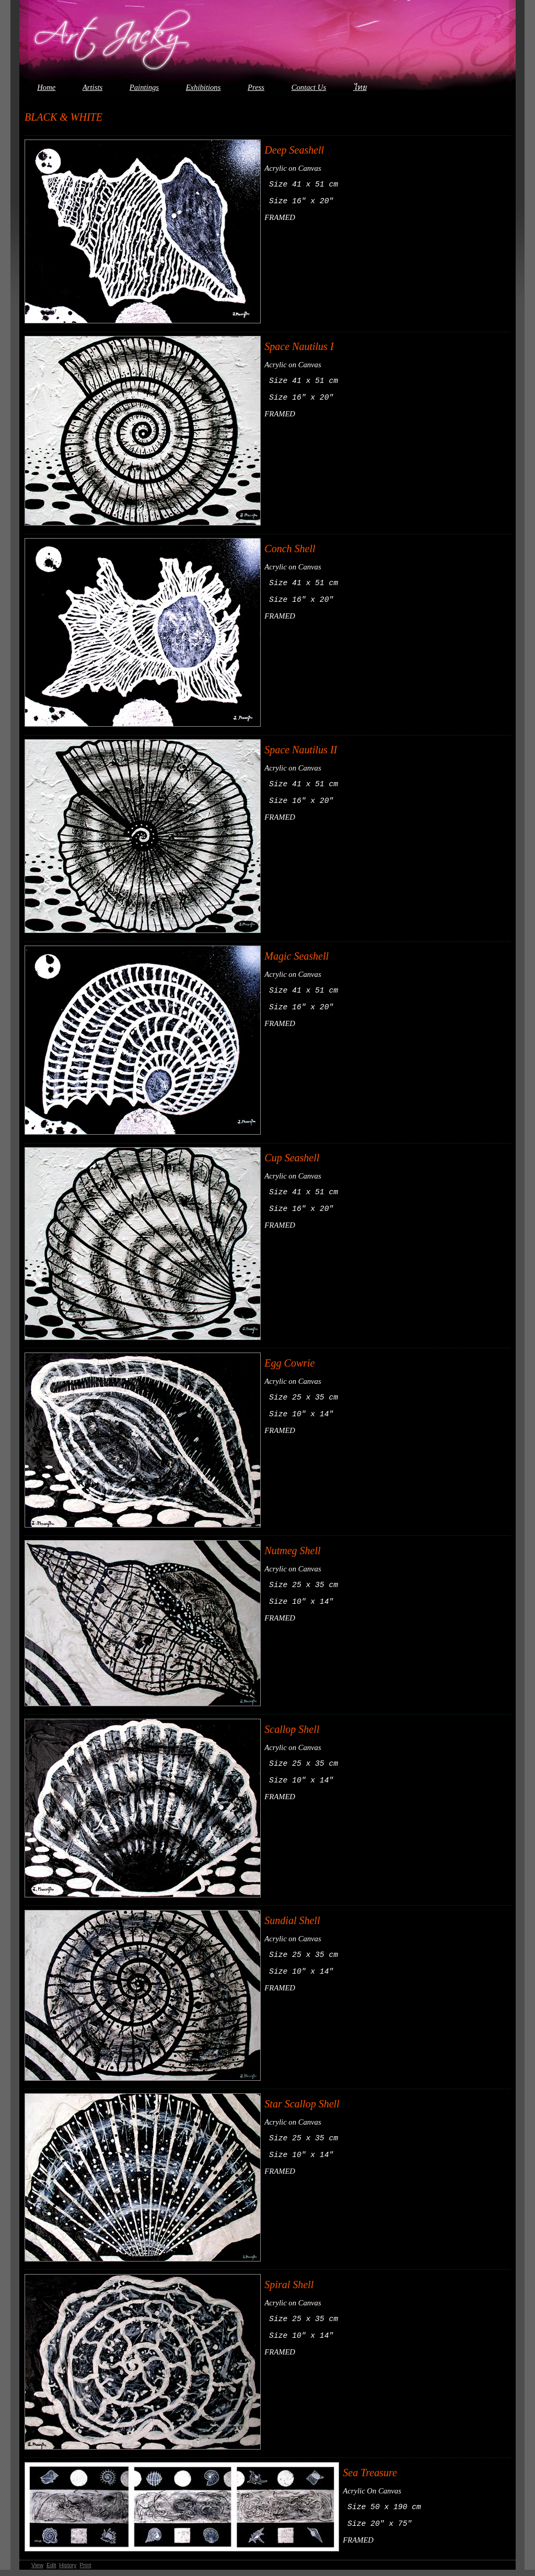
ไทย (360, 87)
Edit (51, 2571)
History (67, 2571)
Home (46, 87)
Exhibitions (203, 87)
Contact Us (309, 87)
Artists (92, 87)
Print (85, 2571)
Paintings (144, 87)
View (37, 2571)
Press (256, 87)
